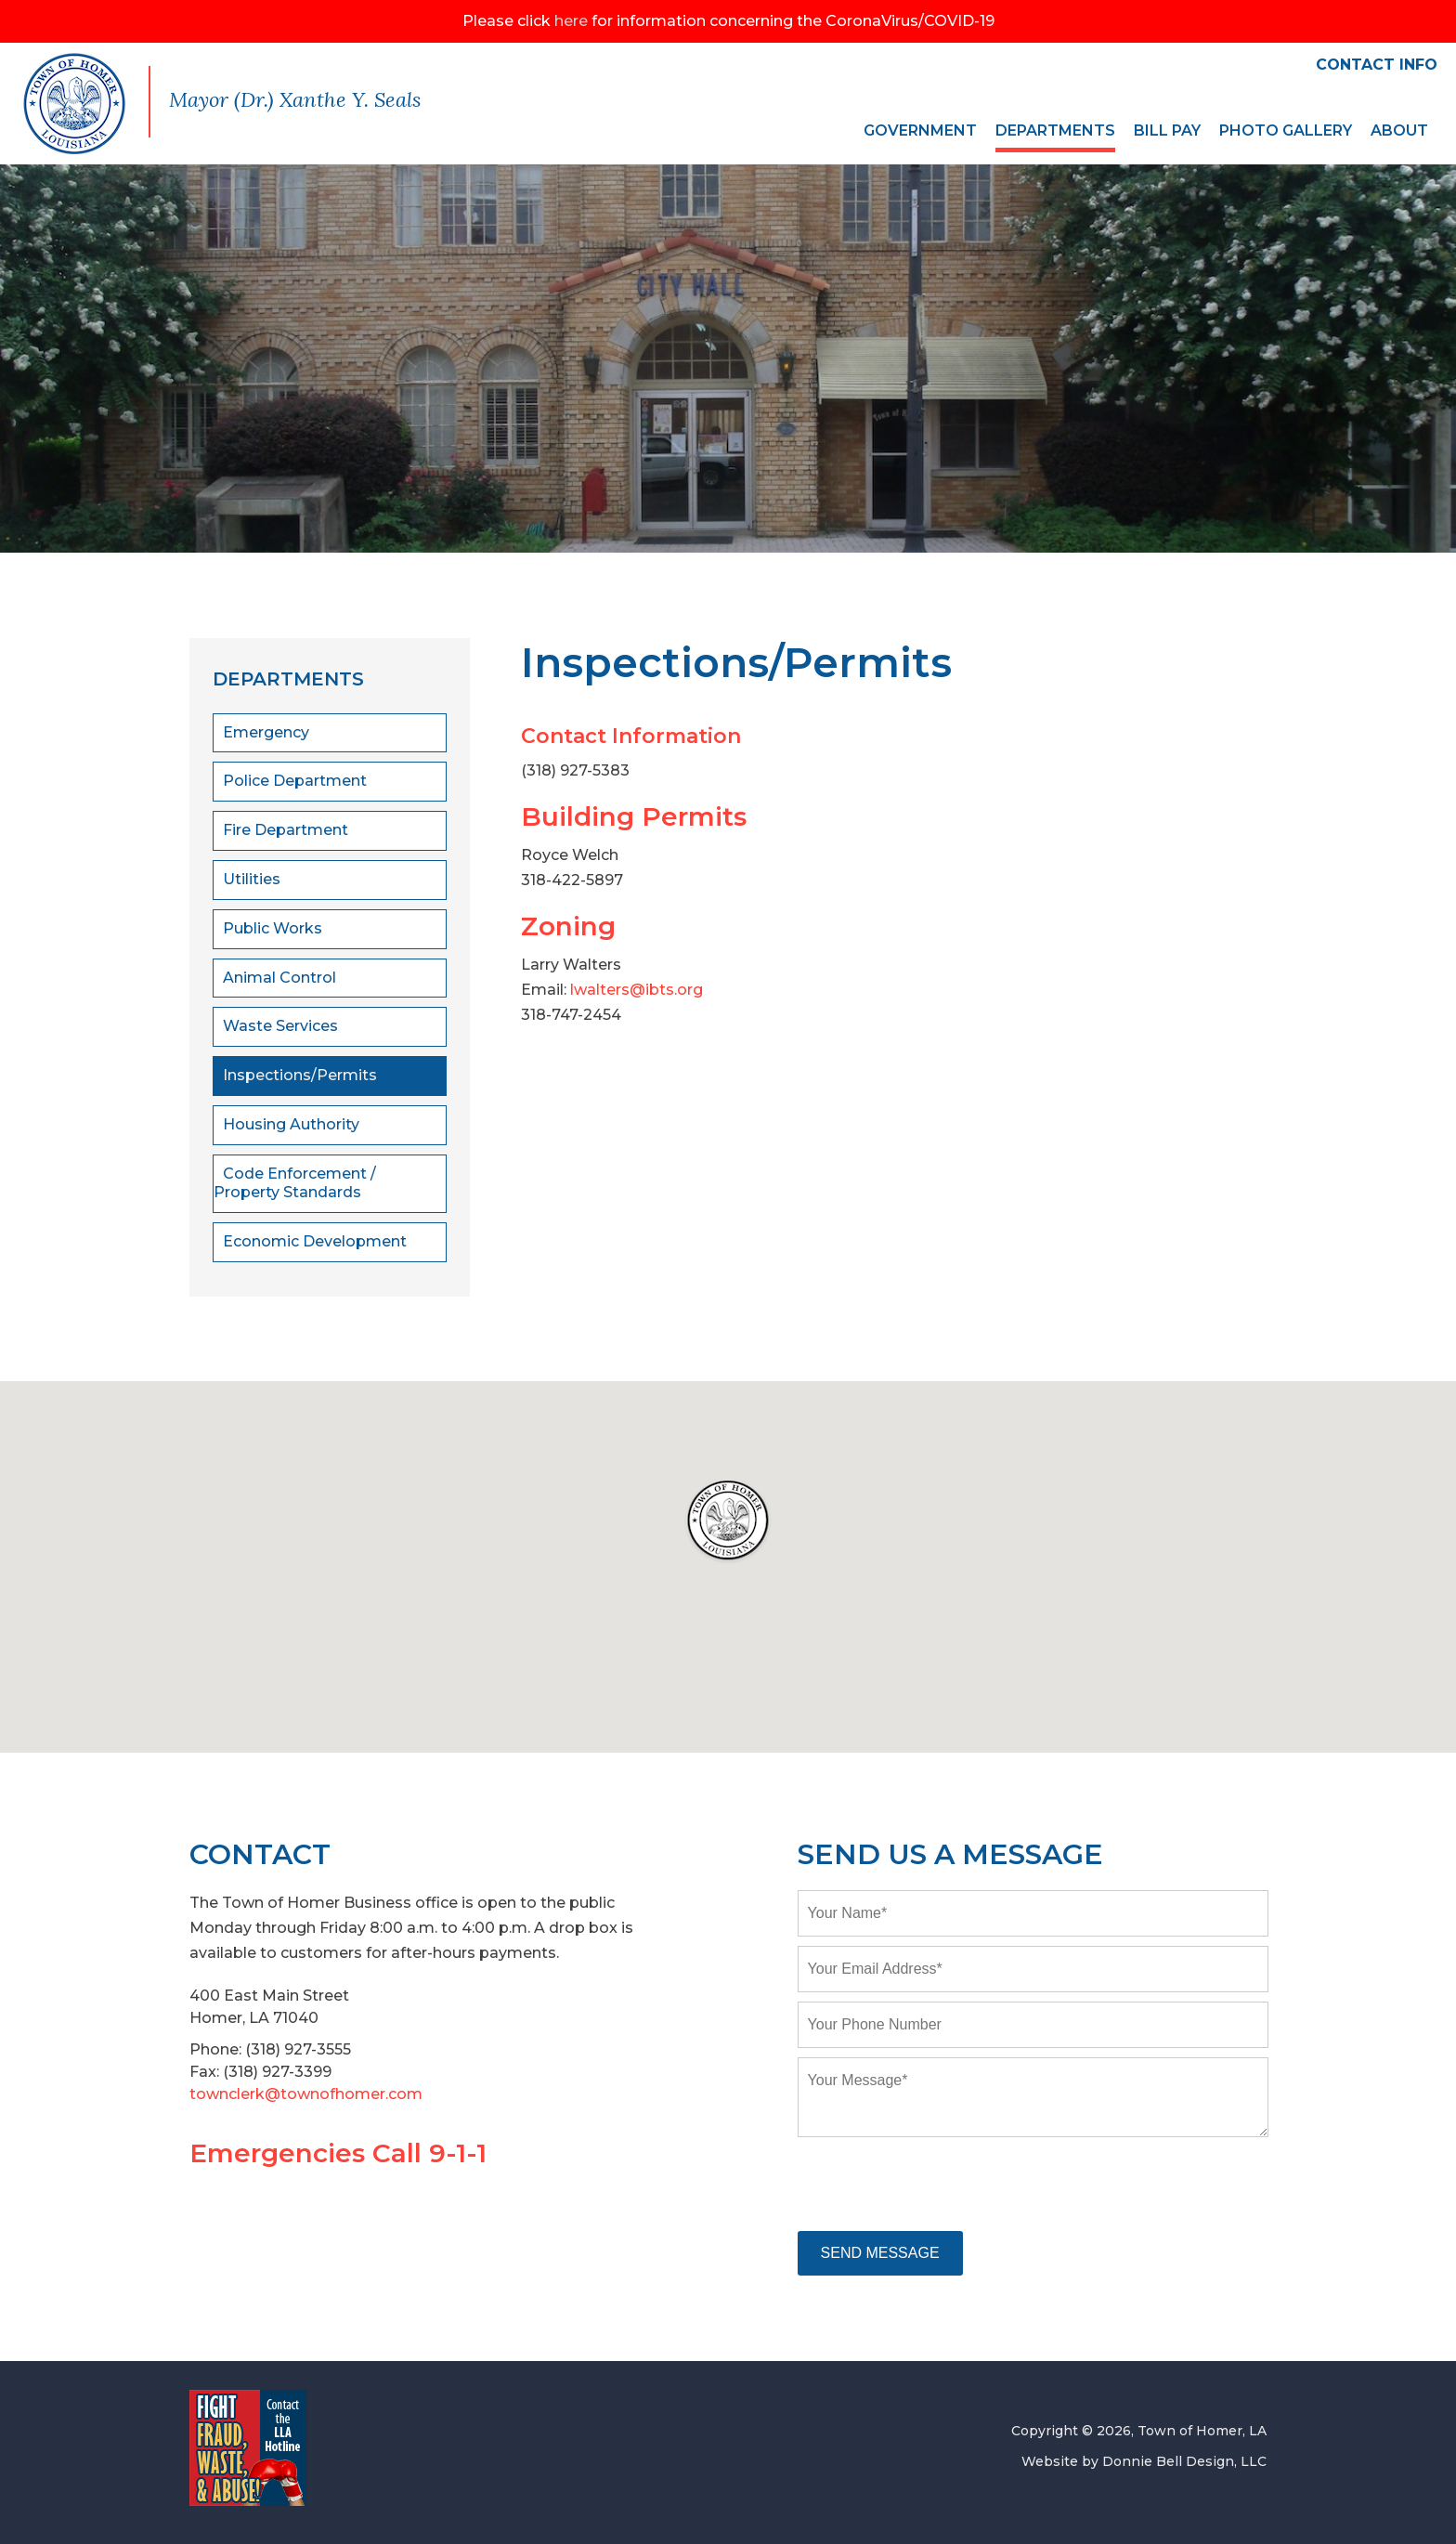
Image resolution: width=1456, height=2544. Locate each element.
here (571, 21)
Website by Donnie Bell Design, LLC (1144, 2461)
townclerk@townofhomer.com (305, 2094)
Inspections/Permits (300, 1075)
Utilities (251, 879)
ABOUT (1399, 130)
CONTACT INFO (1376, 64)
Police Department (295, 780)
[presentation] (939, 2185)
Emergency (266, 732)
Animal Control (279, 977)
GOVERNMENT (920, 130)
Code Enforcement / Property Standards (295, 1183)
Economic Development (315, 1241)
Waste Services (280, 1026)
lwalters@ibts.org (636, 989)
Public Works (272, 928)
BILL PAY (1167, 130)
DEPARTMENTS (1055, 130)
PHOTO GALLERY (1285, 130)
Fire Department (285, 830)
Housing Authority (291, 1124)
